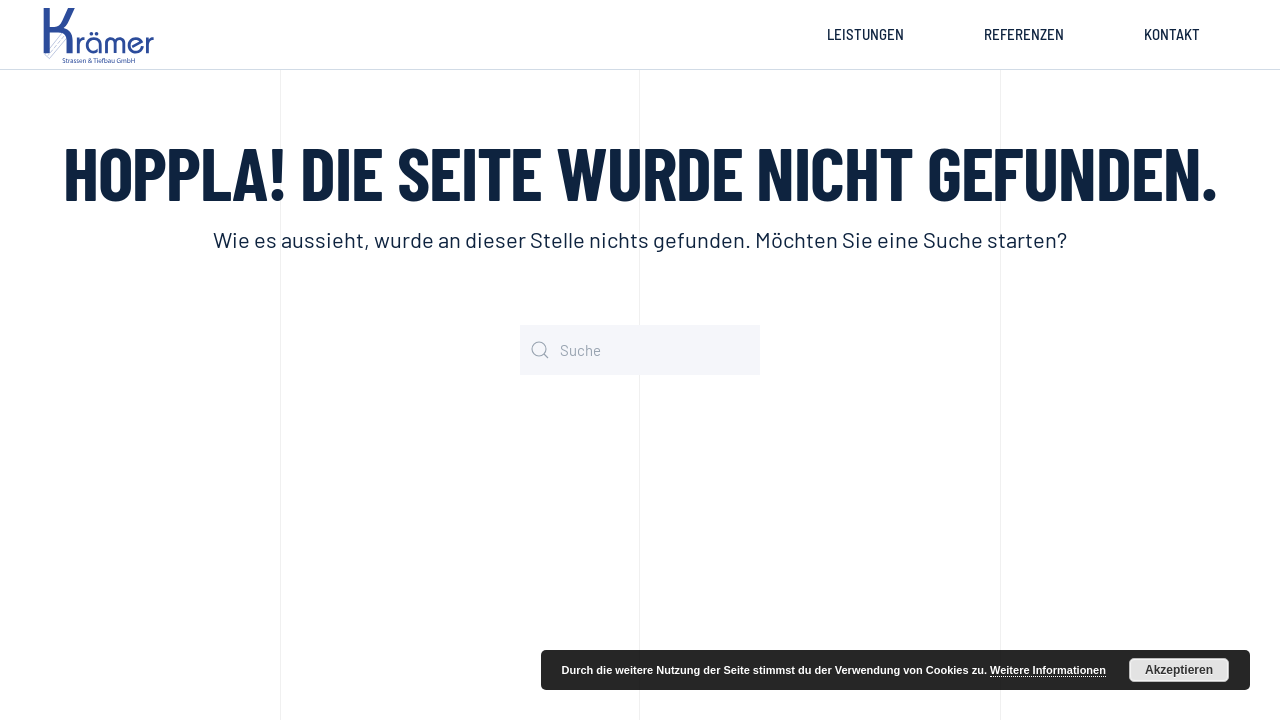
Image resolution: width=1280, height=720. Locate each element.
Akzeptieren (1179, 670)
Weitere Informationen (1048, 670)
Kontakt (1172, 34)
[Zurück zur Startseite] (102, 35)
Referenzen (1024, 34)
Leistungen (865, 34)
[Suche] (640, 350)
